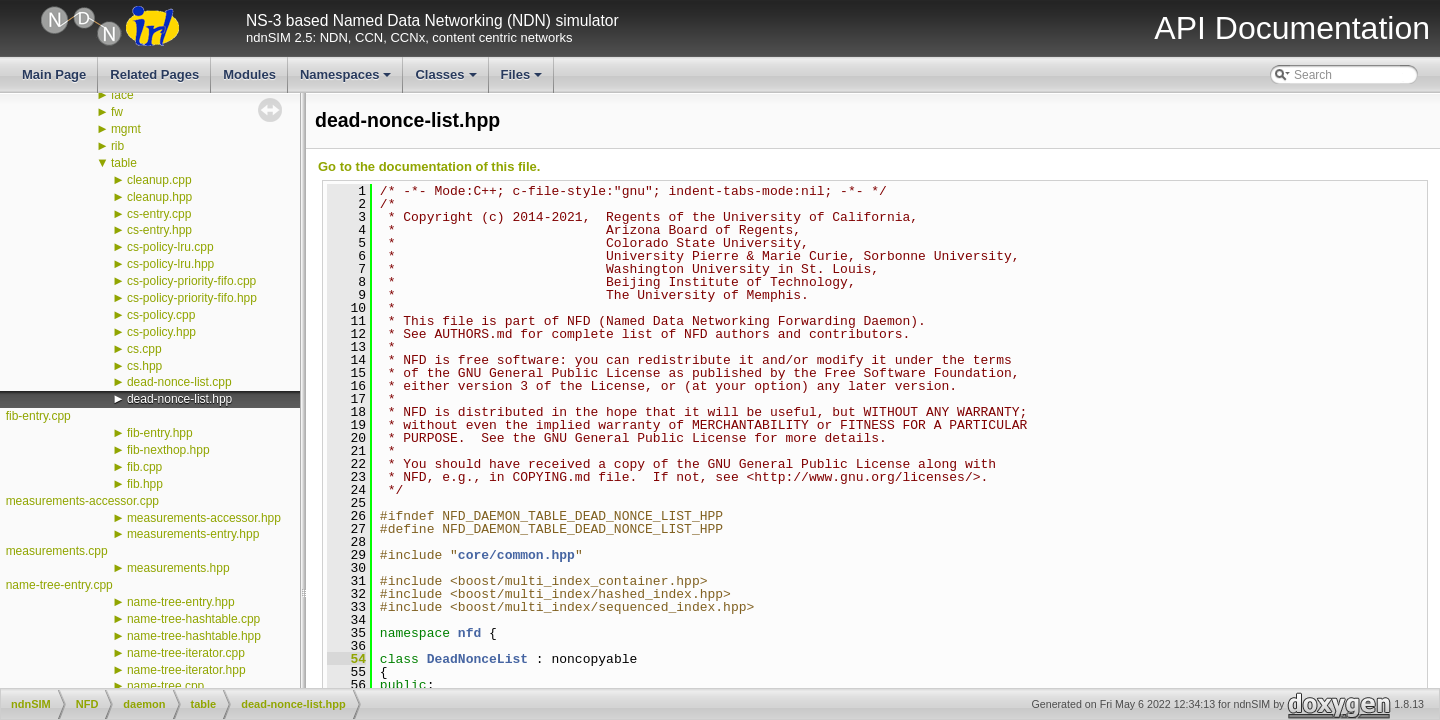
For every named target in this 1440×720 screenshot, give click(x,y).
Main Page (54, 74)
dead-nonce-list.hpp (179, 399)
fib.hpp (145, 484)
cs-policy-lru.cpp (170, 247)
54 (346, 659)
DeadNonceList (477, 659)
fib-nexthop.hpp (168, 450)
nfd (469, 633)
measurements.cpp (57, 551)
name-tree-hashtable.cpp (193, 619)
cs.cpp (144, 349)
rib (117, 146)
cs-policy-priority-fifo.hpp (192, 298)
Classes (447, 80)
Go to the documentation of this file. (429, 166)
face (122, 95)
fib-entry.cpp (38, 416)
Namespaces (347, 80)
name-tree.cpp (165, 686)
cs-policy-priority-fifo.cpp (191, 281)
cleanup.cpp (159, 180)
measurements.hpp (178, 568)
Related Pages (154, 74)
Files (523, 80)
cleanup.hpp (159, 197)
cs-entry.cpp (159, 214)
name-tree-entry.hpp (181, 602)
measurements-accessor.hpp (204, 518)
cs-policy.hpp (161, 332)
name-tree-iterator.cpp (186, 653)
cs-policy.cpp (161, 315)
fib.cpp (144, 467)
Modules (249, 74)
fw (117, 112)
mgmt (126, 129)
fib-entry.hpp (160, 433)
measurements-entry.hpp (193, 534)
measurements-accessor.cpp (82, 501)
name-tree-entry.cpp (59, 585)
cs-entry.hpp (159, 230)
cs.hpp (144, 366)
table (124, 163)
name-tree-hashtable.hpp (194, 636)
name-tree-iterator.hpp (186, 670)
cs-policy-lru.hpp (170, 264)
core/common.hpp (516, 555)
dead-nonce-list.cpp (179, 382)
